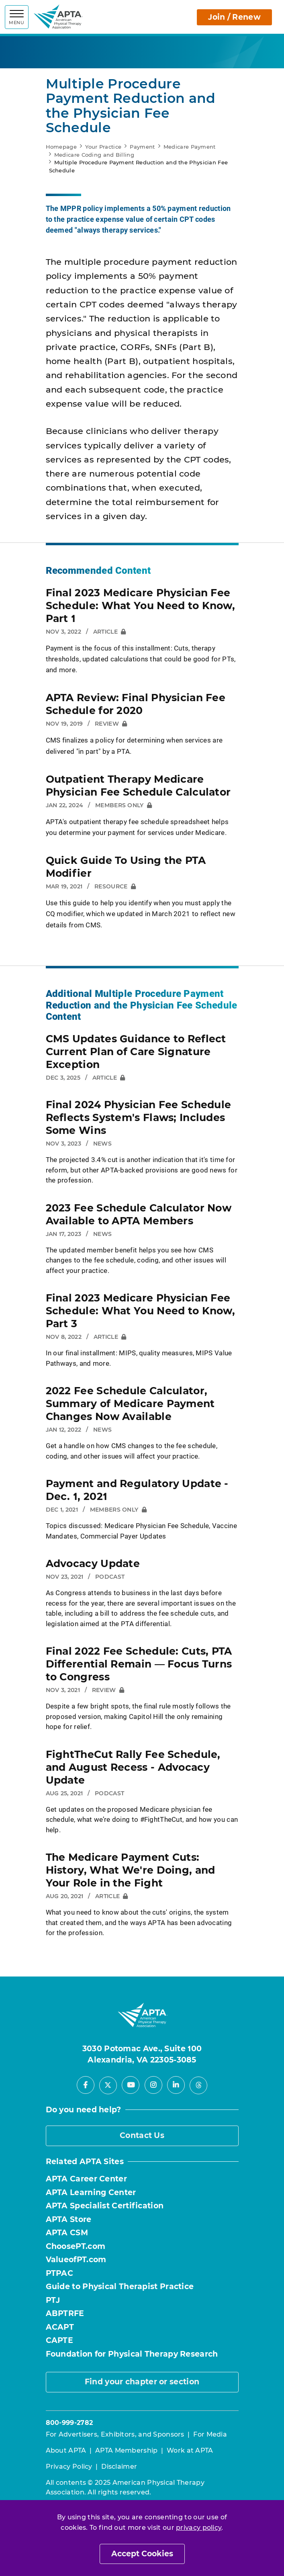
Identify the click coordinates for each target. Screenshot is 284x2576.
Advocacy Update (93, 1563)
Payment (142, 146)
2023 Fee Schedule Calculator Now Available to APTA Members (139, 1214)
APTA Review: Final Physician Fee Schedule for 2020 (136, 704)
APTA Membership (126, 2450)
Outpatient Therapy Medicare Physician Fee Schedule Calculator (138, 785)
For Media (210, 2434)
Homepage (61, 146)
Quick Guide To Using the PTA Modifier (126, 866)
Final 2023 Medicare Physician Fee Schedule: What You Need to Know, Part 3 (140, 1311)
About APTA (66, 2450)
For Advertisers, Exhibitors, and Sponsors (115, 2434)
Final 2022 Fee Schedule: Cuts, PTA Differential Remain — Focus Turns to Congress (139, 1664)
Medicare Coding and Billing (94, 154)
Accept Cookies (142, 2553)
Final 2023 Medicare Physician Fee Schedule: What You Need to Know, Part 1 (140, 605)
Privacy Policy (69, 2466)
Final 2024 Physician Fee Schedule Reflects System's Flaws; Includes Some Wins (138, 1117)
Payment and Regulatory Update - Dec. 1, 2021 (137, 1489)
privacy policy (198, 2527)
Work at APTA (190, 2450)
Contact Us (142, 2135)
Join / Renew (234, 17)
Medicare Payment (189, 146)
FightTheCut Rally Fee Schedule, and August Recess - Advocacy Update (133, 1767)
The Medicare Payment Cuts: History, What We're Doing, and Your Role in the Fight (130, 1870)
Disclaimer (119, 2466)
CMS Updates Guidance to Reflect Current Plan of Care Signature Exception (136, 1051)
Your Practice (103, 146)
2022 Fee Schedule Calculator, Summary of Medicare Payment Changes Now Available (130, 1403)
